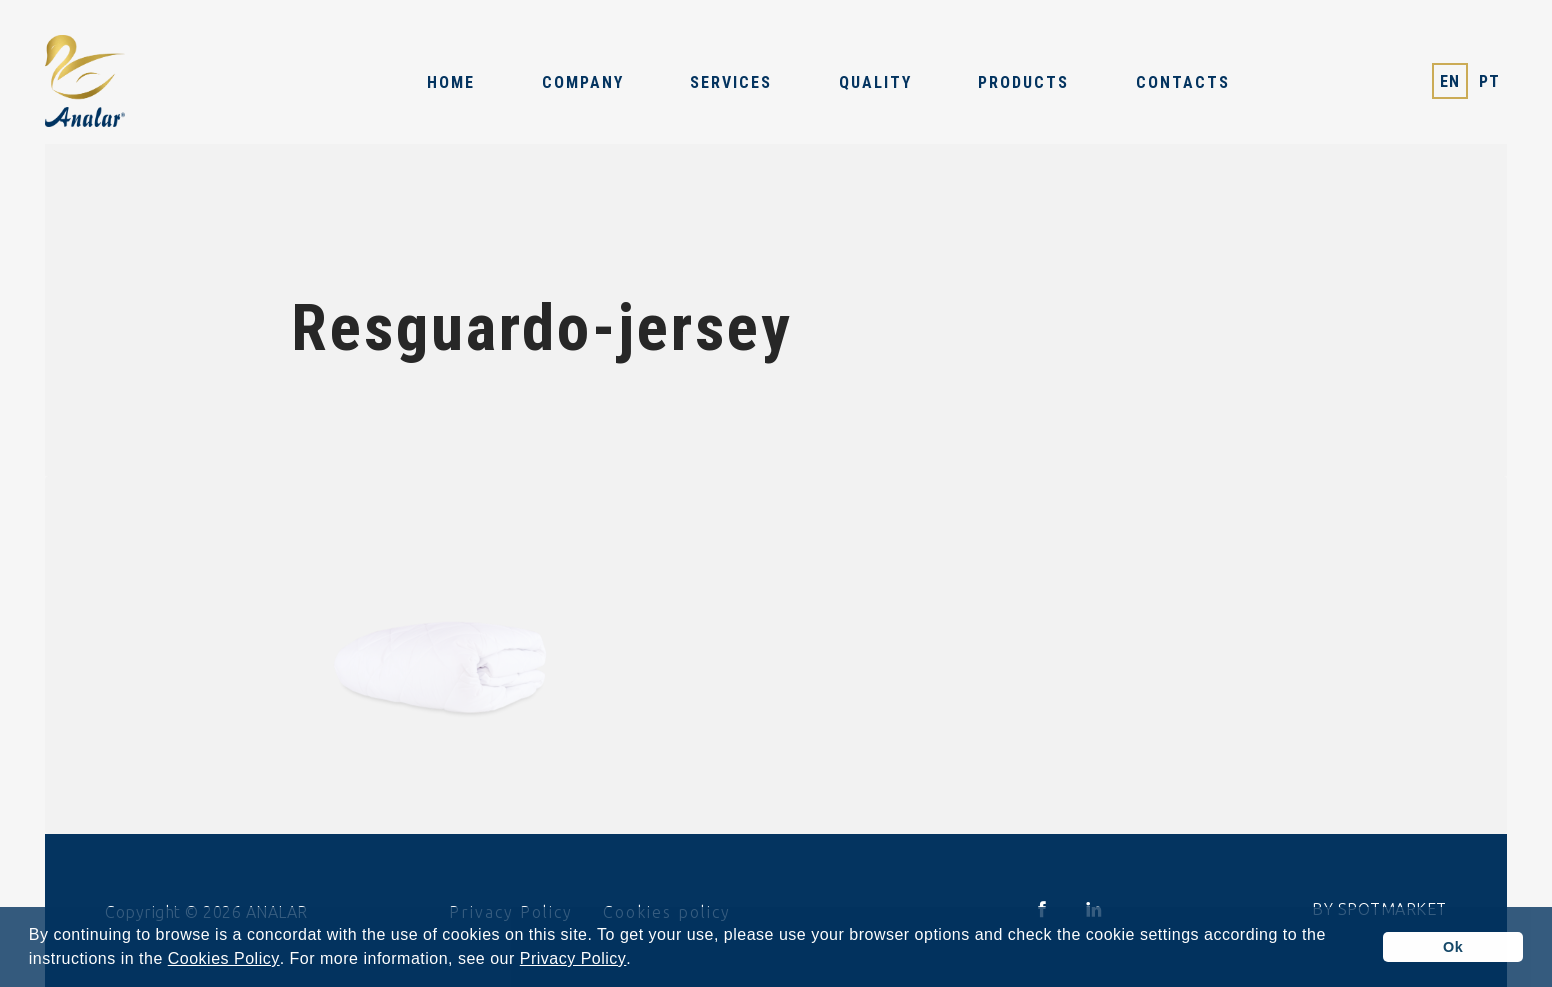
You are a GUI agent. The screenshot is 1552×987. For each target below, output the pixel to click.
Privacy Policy (573, 959)
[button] (639, 961)
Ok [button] (1453, 947)
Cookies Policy (224, 959)
